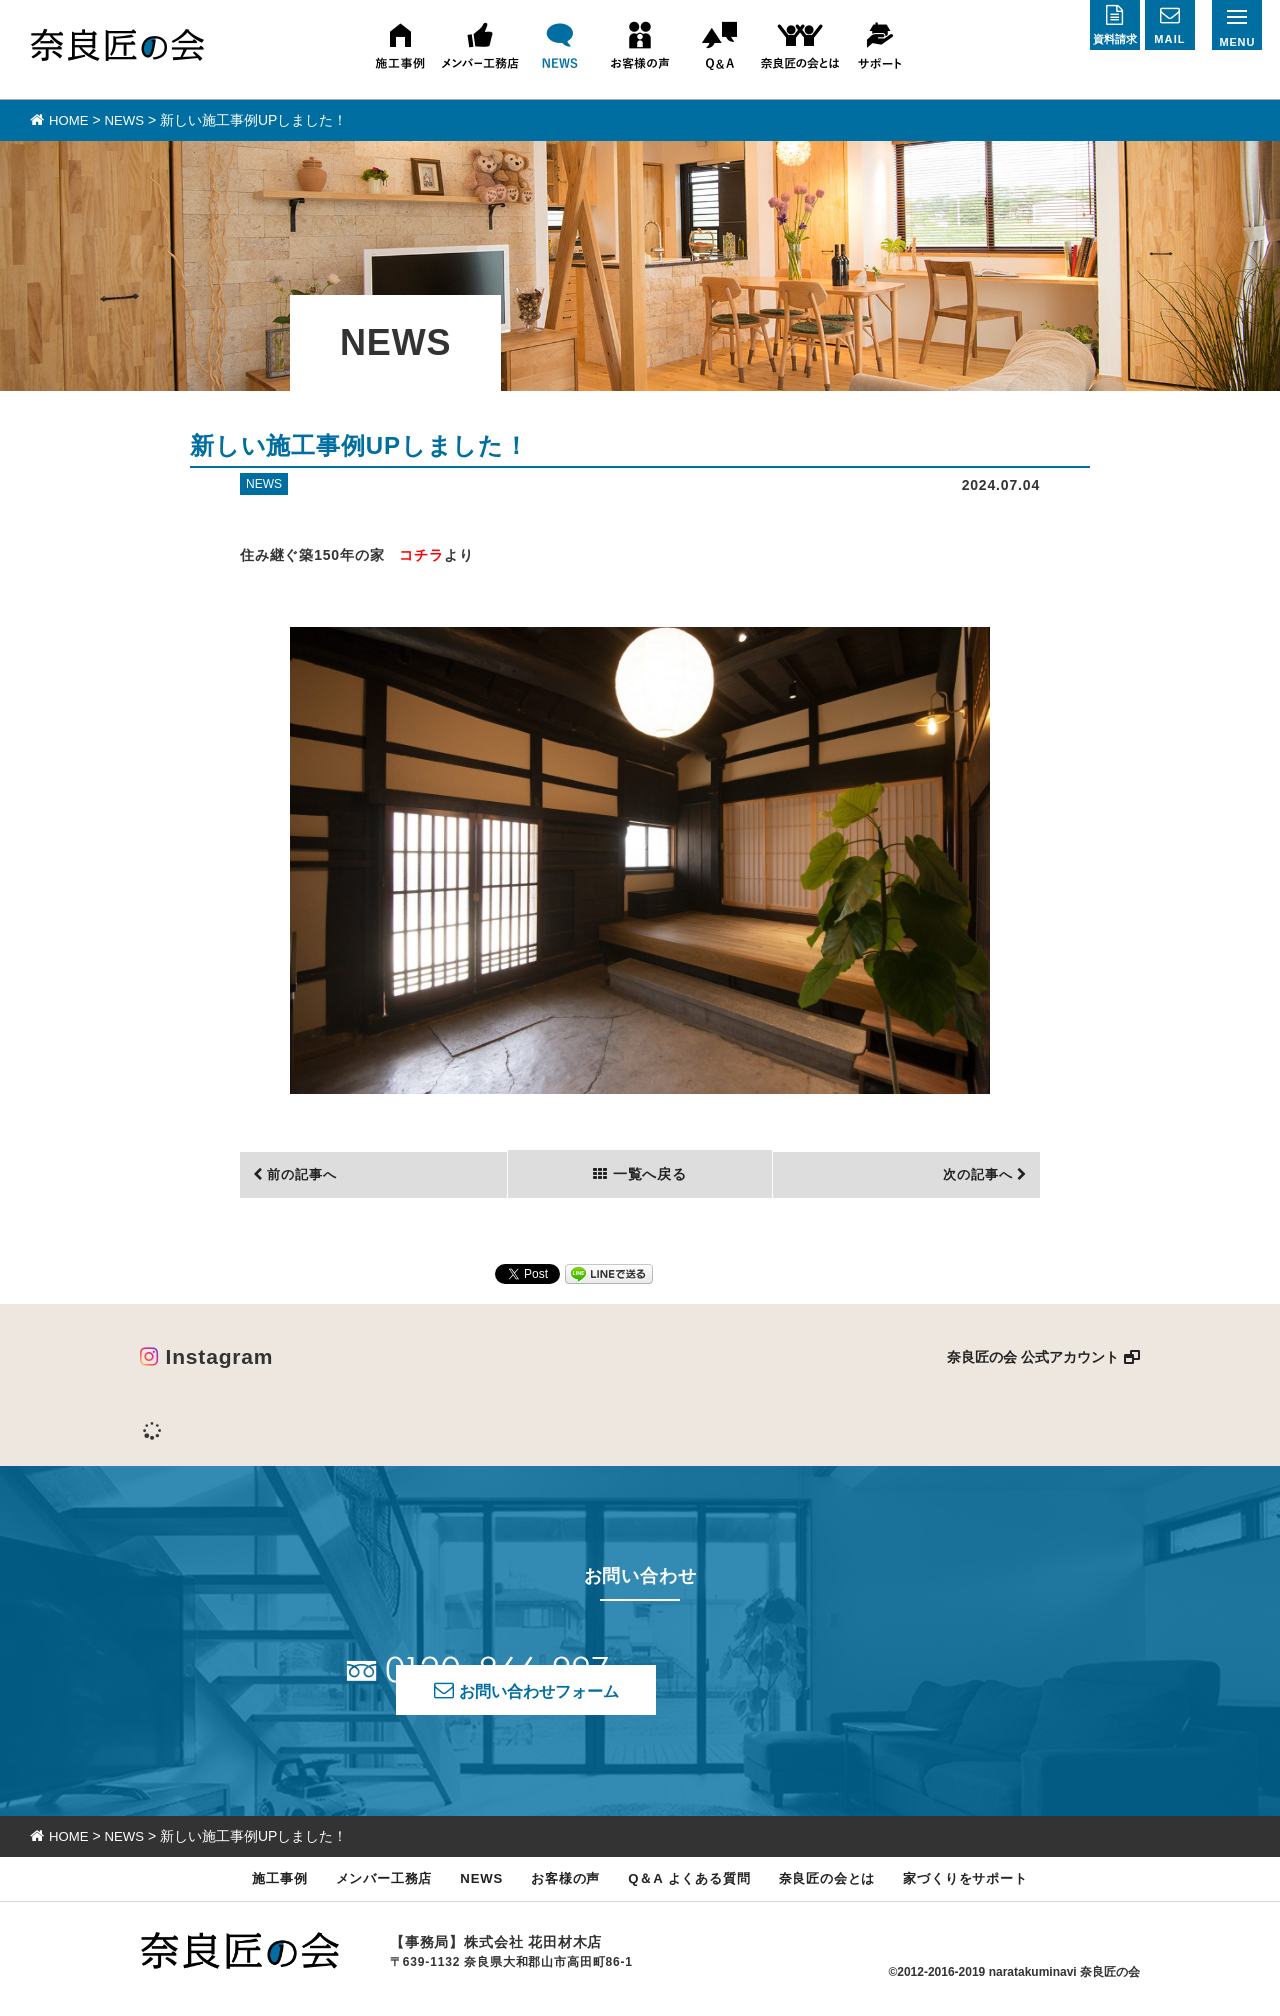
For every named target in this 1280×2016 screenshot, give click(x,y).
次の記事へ (973, 1173)
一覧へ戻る (648, 1173)
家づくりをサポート (993, 1885)
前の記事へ (306, 1173)
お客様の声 (557, 1885)
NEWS (467, 1885)
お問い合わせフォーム (813, 1681)
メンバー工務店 (361, 1885)
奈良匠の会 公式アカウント (1033, 1356)
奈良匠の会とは (842, 1885)
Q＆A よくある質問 (692, 1885)
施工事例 (249, 1885)
